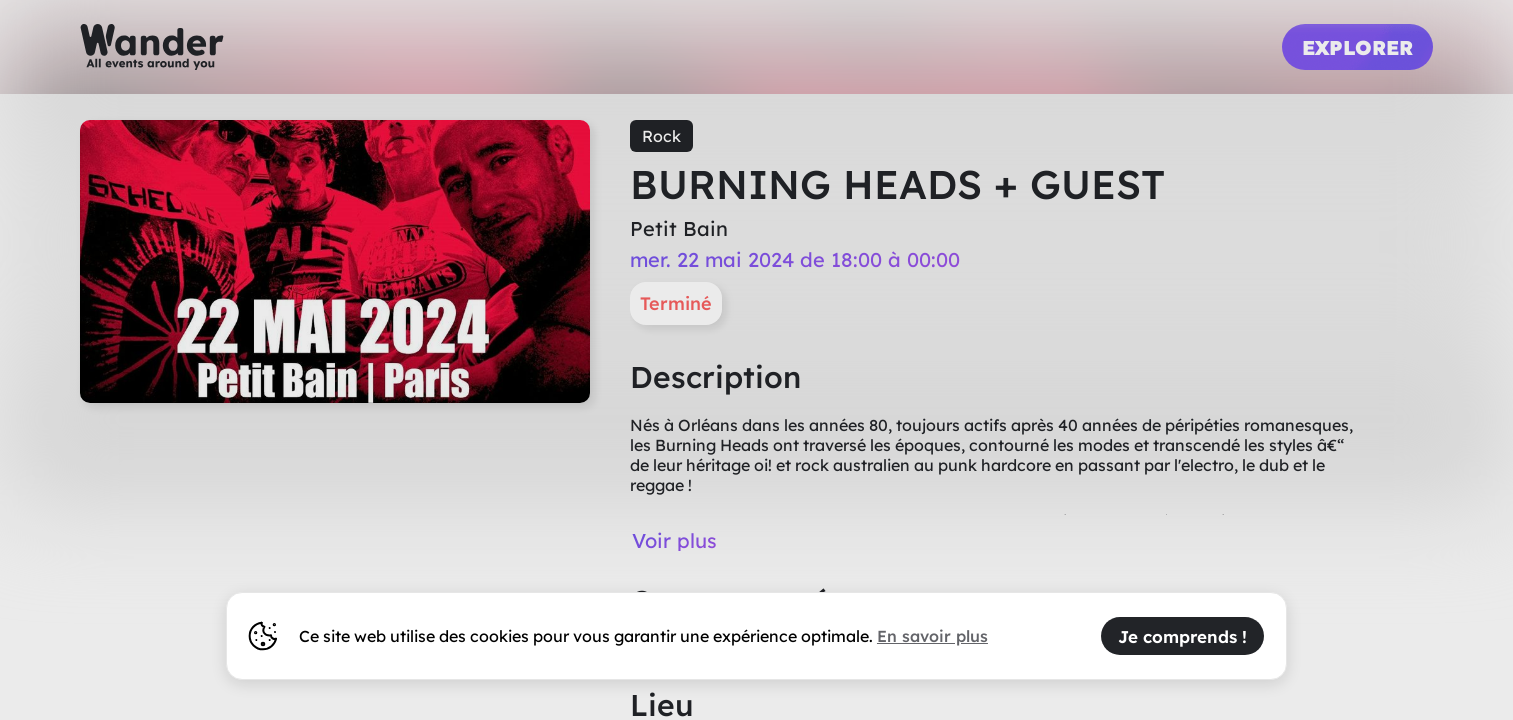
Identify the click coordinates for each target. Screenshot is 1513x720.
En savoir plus (932, 636)
